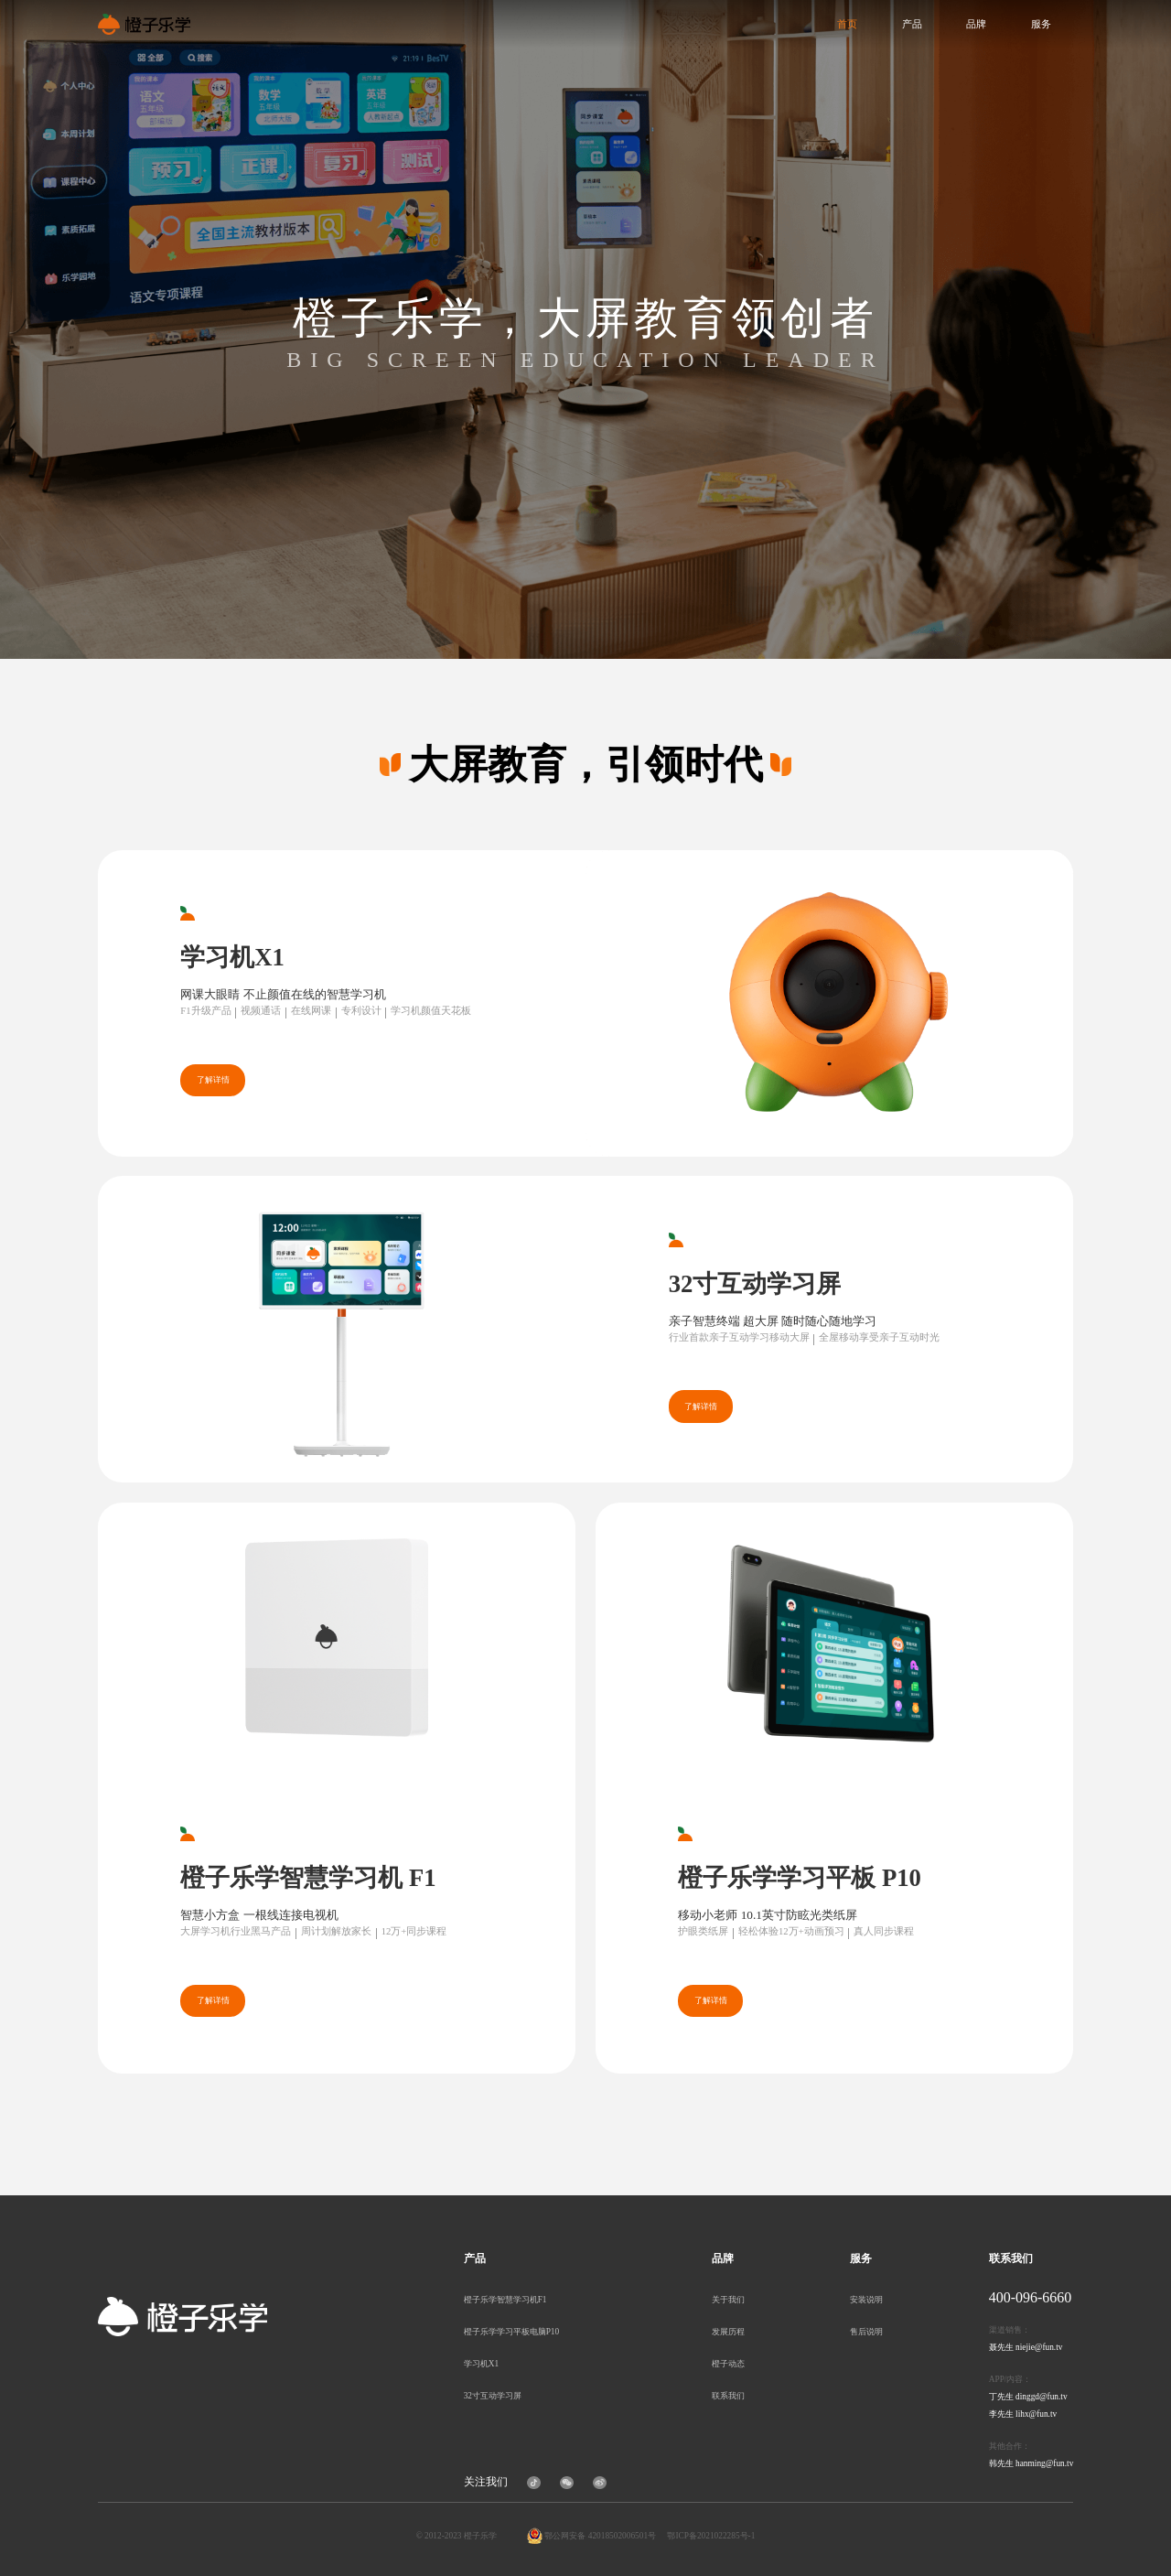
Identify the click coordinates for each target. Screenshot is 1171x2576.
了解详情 (213, 1079)
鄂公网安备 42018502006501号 (600, 2535)
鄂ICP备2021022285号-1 (711, 2535)
